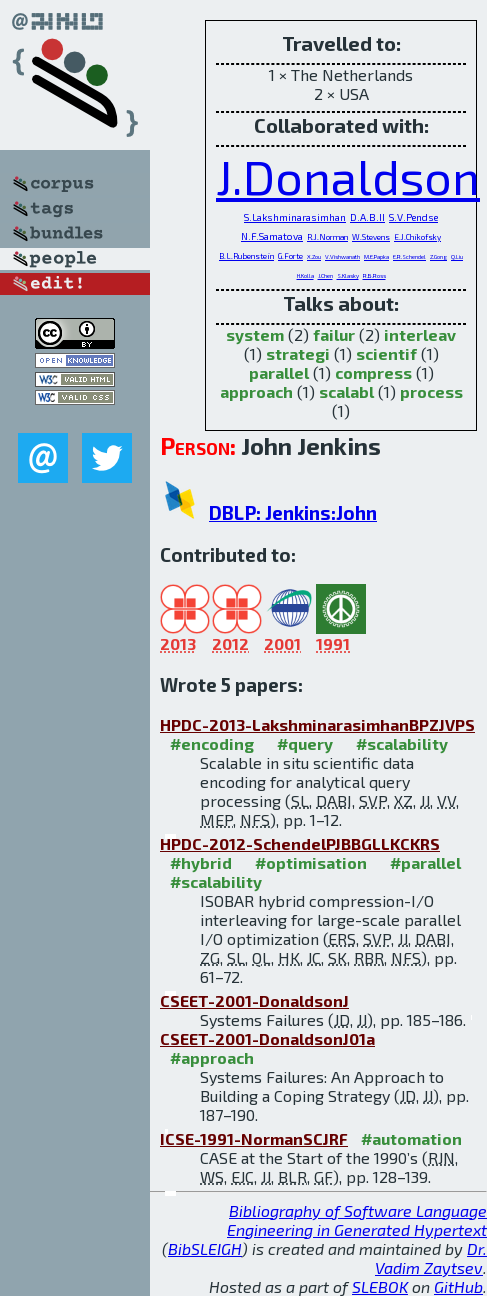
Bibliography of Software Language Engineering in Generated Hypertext (357, 1220)
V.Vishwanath (342, 256)
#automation (411, 1138)
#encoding (212, 743)
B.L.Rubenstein (246, 256)
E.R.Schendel (409, 256)
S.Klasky (348, 275)
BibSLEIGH (205, 1248)
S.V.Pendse (413, 217)
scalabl (346, 391)
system (255, 334)
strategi (298, 353)
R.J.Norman (327, 237)
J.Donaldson (348, 176)
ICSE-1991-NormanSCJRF (254, 1138)
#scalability (402, 743)
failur (334, 334)
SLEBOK (380, 1286)
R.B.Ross (374, 275)
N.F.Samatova (272, 236)
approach (256, 391)
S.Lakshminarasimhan (295, 217)
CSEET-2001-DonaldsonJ (254, 1000)
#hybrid (201, 862)
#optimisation (311, 862)
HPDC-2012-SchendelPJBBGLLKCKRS (300, 843)
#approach (212, 1057)
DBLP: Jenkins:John (293, 512)
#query (305, 743)
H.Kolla (305, 275)
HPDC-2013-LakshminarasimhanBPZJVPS (317, 724)
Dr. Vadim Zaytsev (431, 1258)
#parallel (425, 862)
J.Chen (325, 275)
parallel (279, 372)
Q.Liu (457, 256)
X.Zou (314, 256)
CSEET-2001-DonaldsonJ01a (267, 1038)
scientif (386, 353)
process (431, 391)
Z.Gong (438, 256)
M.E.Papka (376, 256)
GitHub (458, 1286)
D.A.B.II (367, 217)
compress (373, 372)
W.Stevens (371, 237)
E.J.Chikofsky (417, 237)
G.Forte (290, 256)
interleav (420, 334)
